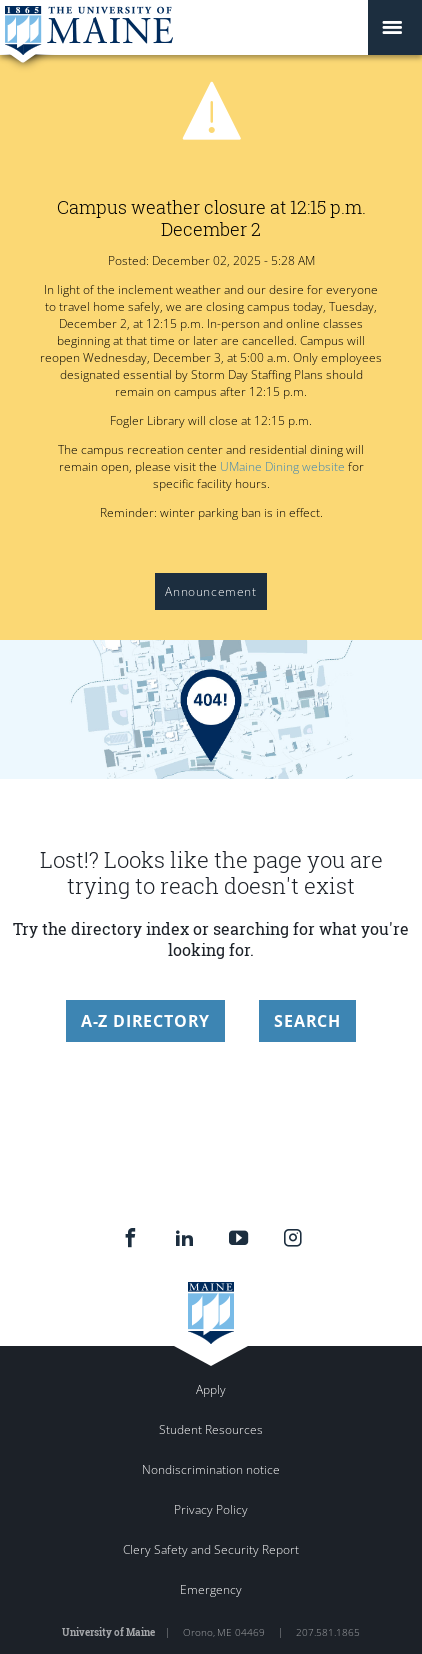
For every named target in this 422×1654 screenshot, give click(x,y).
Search (307, 1021)
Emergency (211, 1589)
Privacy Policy (211, 1509)
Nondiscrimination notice (211, 1469)
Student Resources (211, 1429)
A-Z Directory (145, 1021)
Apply (211, 1389)
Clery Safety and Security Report (211, 1549)
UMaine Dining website (282, 466)
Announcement (210, 591)
